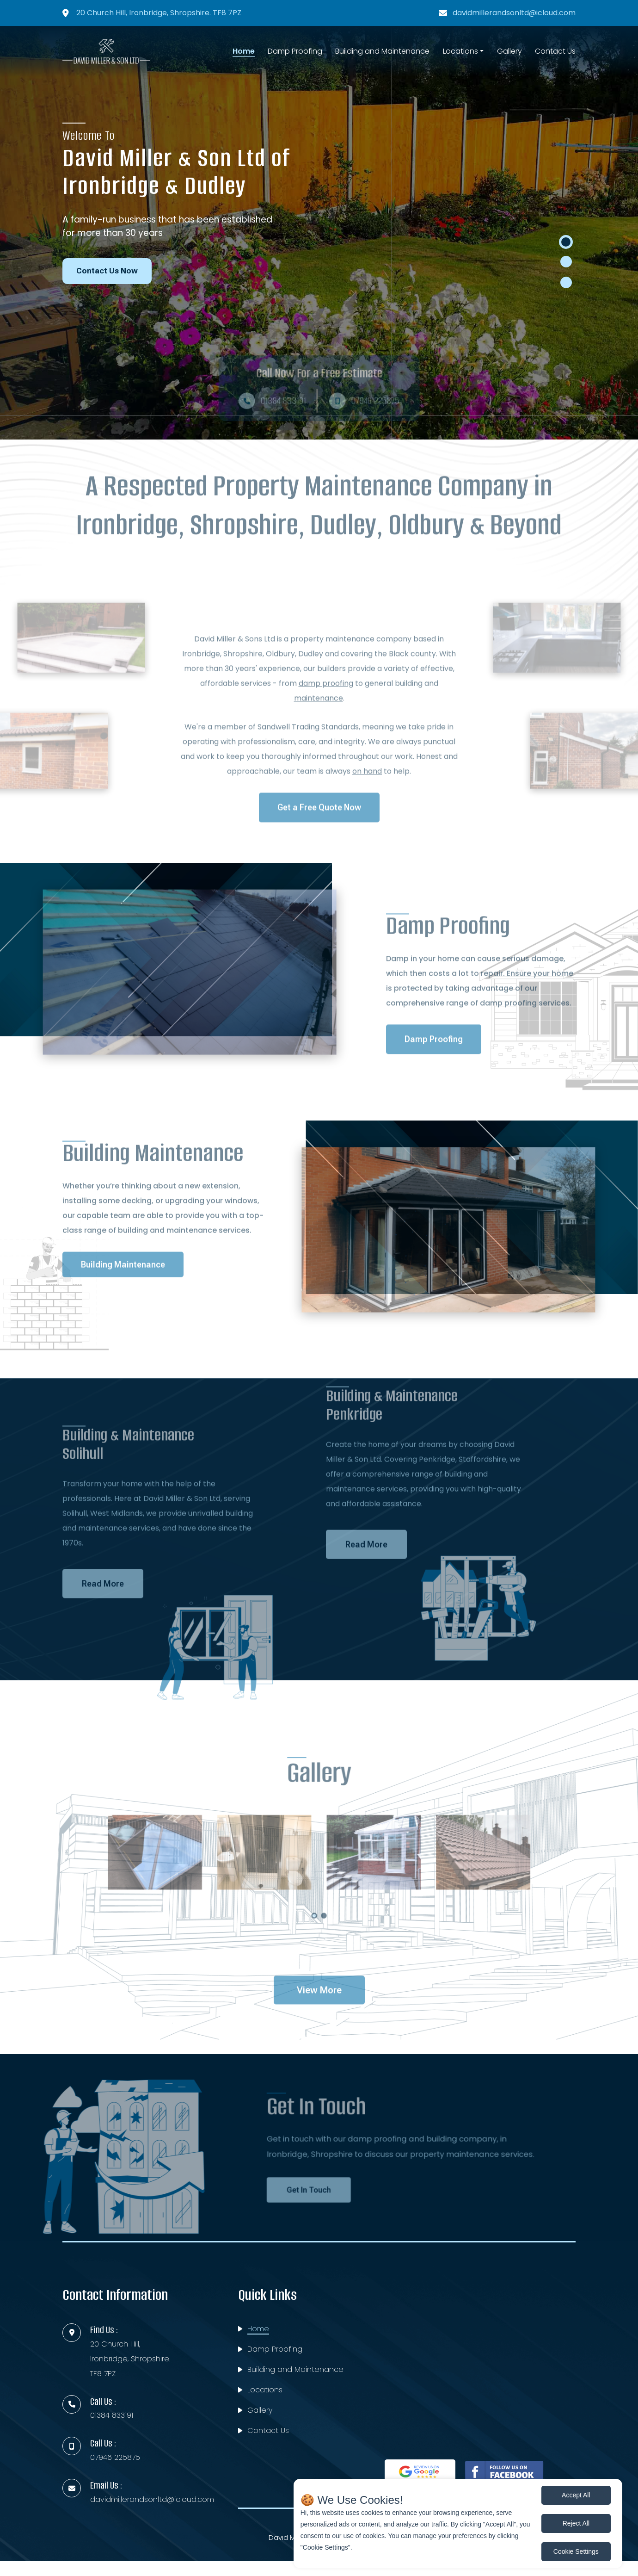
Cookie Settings (576, 2551)
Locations (460, 51)
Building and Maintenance (382, 51)
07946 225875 (115, 2457)
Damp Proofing (295, 51)
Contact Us (555, 51)
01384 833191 (111, 2415)
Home (244, 51)
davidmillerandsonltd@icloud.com (514, 12)
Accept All (576, 2495)
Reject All (576, 2523)
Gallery (509, 51)
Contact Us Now (107, 270)
